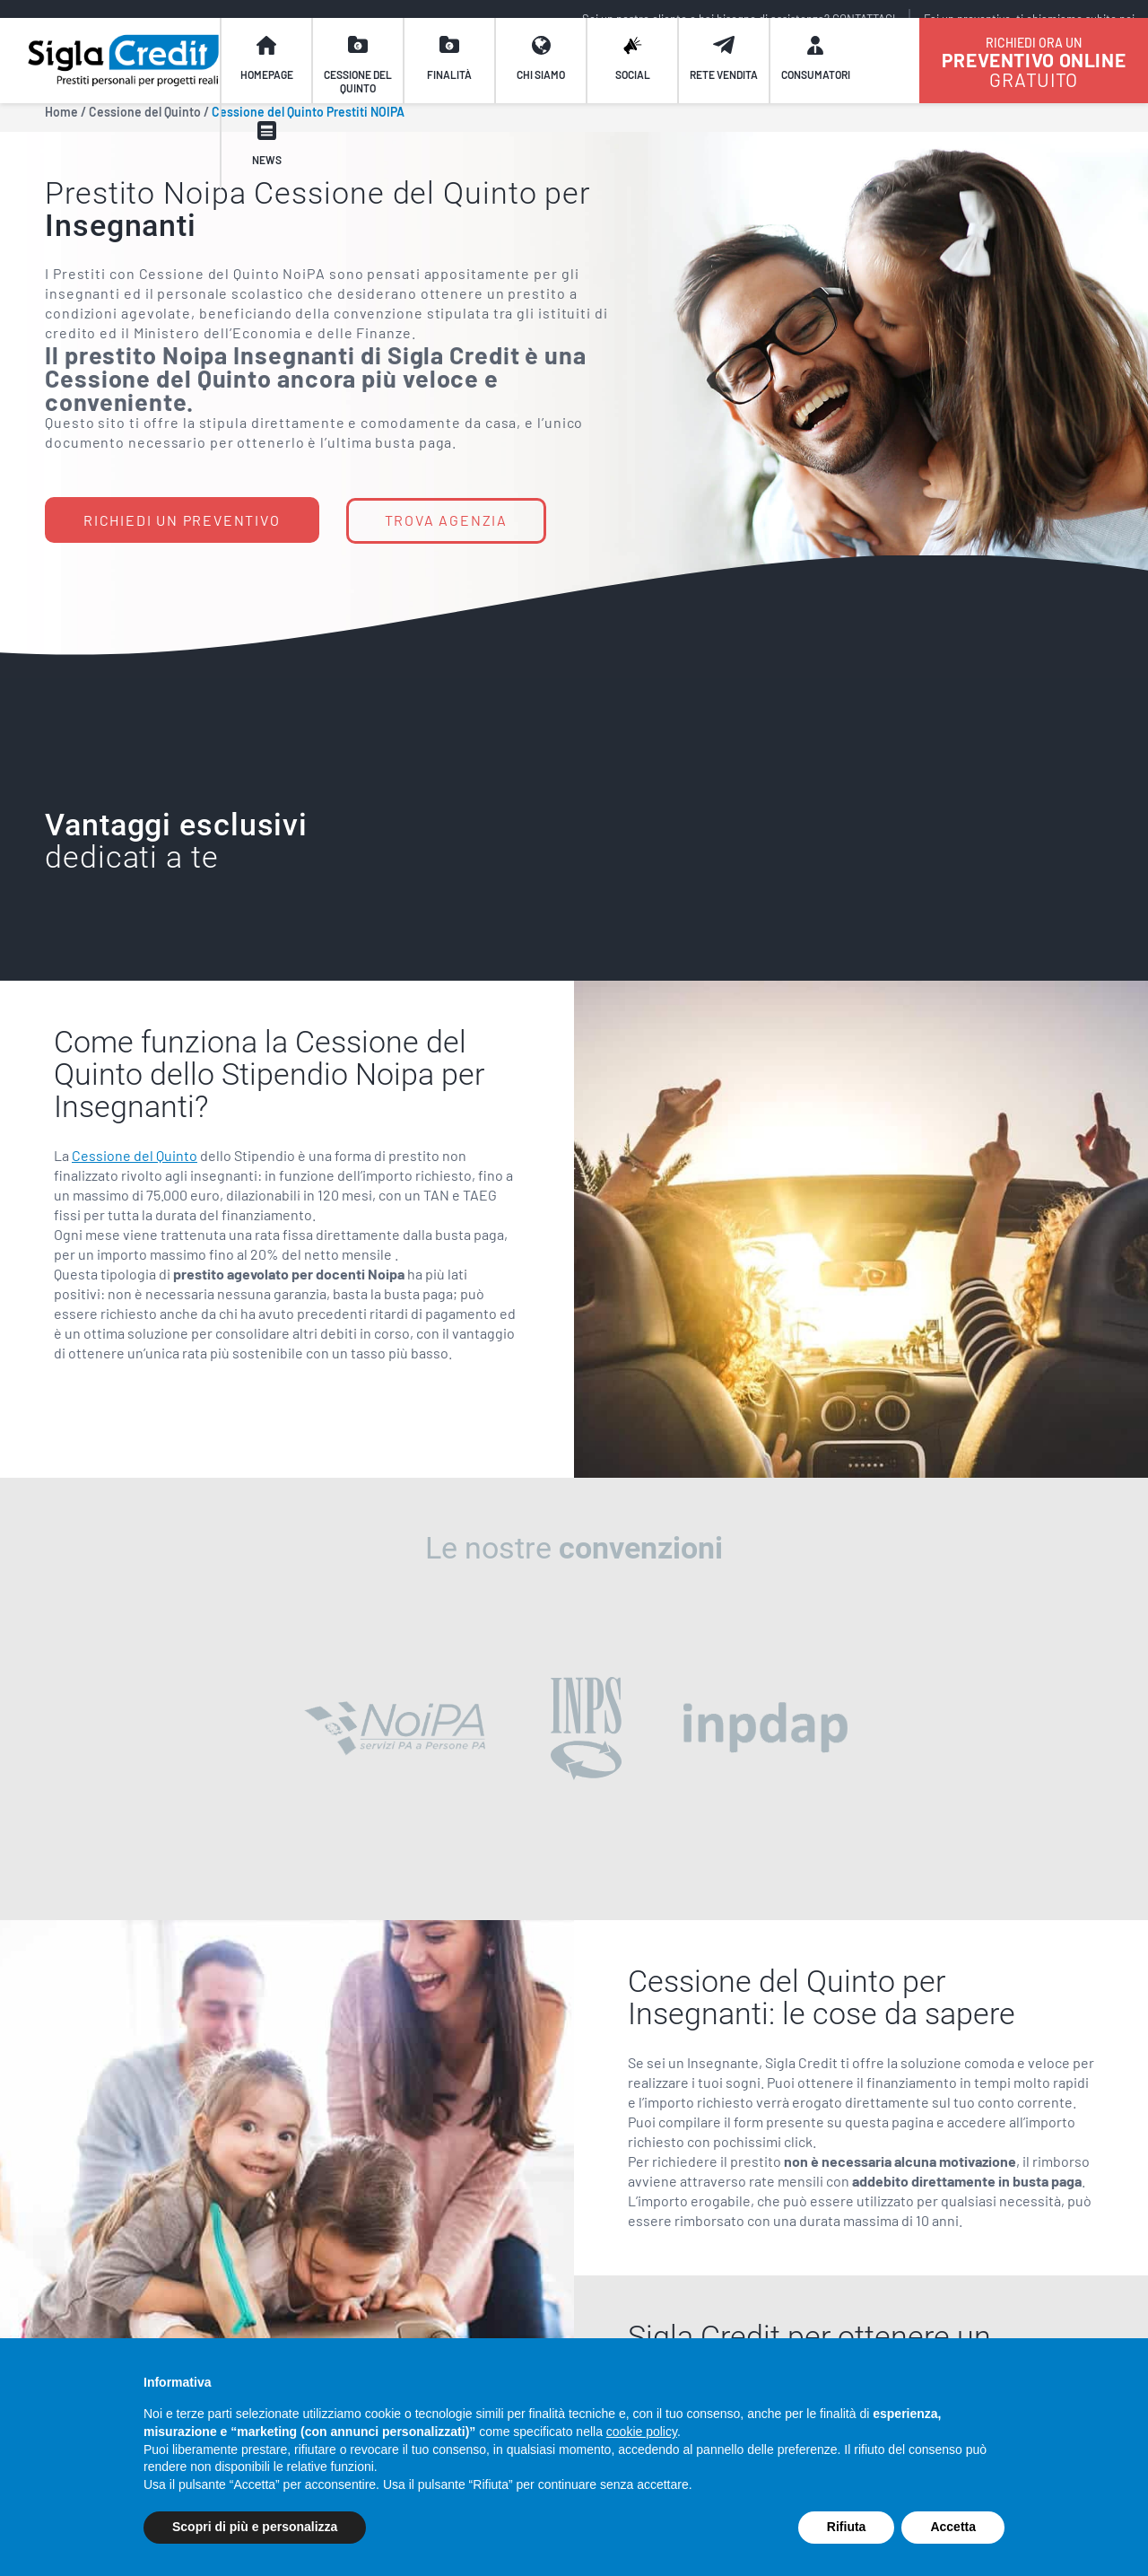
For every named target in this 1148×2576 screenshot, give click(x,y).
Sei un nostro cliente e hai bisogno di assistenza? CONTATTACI (738, 19)
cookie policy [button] (641, 2431)
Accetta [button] (953, 2526)
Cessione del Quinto (134, 1155)
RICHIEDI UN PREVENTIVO (182, 519)
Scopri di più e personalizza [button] (254, 2526)
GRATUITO (1034, 81)
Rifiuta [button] (846, 2526)
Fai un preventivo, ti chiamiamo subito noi (1029, 19)
